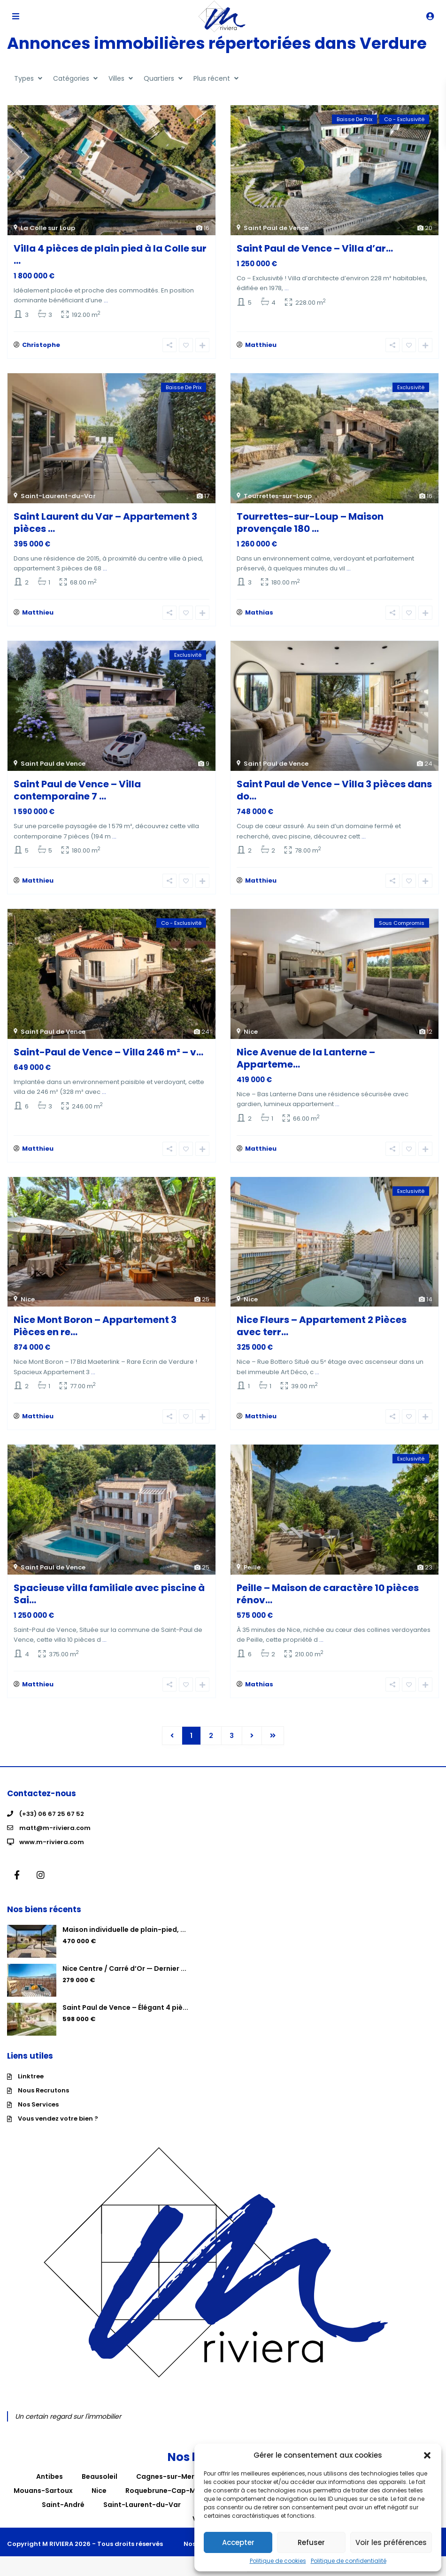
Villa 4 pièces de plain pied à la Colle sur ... (110, 254)
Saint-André (63, 2504)
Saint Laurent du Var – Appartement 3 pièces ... (105, 522)
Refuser (311, 2542)
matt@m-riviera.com (55, 1827)
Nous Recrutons (43, 2090)
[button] (427, 2455)
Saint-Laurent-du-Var (58, 496)
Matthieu (261, 344)
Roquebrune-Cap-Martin (169, 2490)
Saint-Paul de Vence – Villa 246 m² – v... (108, 1052)
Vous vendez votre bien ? (58, 2118)
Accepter (238, 2542)
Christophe (41, 344)
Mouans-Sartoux (43, 2490)
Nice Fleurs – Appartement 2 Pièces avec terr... (322, 1326)
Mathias (259, 612)
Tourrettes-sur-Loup (278, 496)
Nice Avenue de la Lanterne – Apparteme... (306, 1058)
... (106, 300)
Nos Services (38, 2104)
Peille (252, 1567)
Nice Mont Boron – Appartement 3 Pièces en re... (95, 1326)
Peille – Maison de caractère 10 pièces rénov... (328, 1594)
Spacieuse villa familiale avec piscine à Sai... (109, 1594)
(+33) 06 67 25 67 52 (51, 1813)
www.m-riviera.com (51, 1842)
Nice (251, 1031)
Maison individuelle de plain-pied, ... (124, 1929)
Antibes (49, 2476)
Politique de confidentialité (348, 2561)
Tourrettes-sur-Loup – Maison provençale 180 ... (310, 522)
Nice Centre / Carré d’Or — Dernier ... (124, 1968)
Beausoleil (99, 2476)
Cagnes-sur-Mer (165, 2476)
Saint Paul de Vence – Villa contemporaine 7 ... (77, 790)
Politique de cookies (278, 2561)
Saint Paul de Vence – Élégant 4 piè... (125, 2007)
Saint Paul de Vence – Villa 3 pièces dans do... (334, 790)
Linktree (31, 2076)
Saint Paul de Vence (276, 227)
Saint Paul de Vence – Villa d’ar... (315, 248)
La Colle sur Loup (48, 227)
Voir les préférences (391, 2542)
